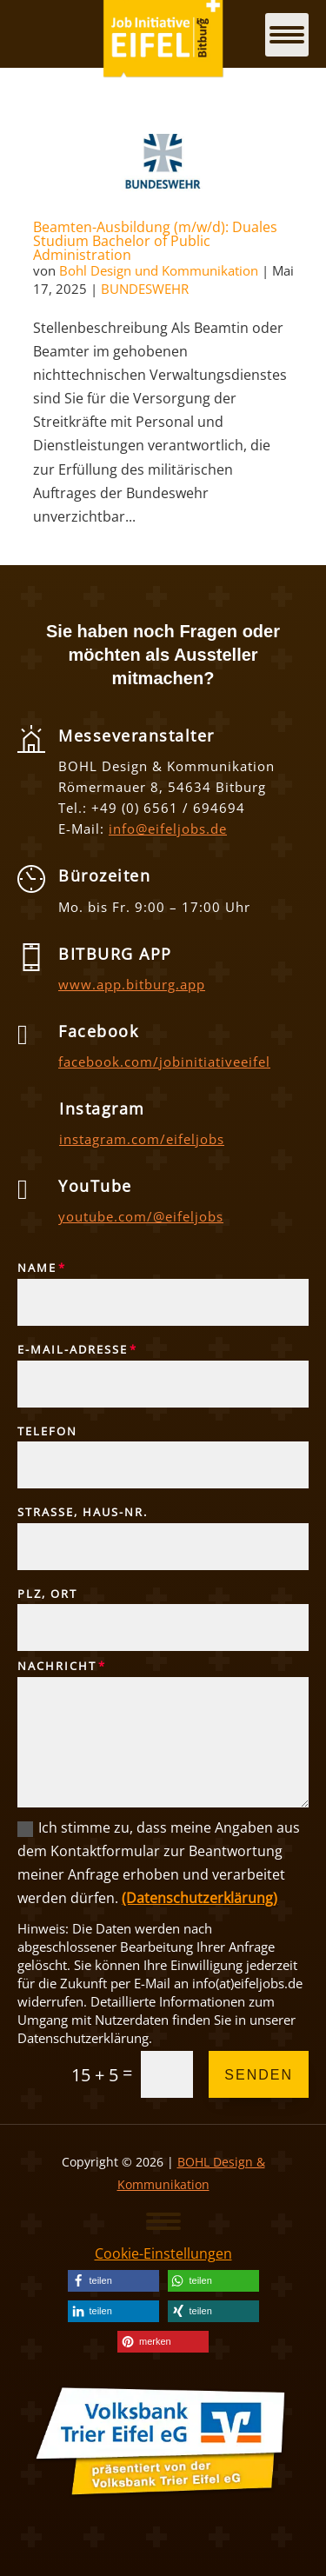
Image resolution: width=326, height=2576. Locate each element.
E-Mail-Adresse (72, 1350)
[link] (163, 161)
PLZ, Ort (47, 1594)
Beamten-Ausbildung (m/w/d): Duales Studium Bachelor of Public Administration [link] (155, 240)
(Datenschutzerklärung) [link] (199, 1897)
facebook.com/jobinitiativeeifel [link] (164, 1061)
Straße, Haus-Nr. (82, 1513)
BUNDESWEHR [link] (145, 288)
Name (37, 1268)
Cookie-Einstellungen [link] (163, 2253)
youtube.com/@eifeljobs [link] (140, 1216)
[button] (163, 2220)
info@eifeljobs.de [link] (168, 828)
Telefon (47, 1432)
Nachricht (56, 1667)
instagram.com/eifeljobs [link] (141, 1139)
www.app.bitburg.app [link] (131, 984)
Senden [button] (258, 2074)
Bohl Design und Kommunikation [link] (158, 270)
